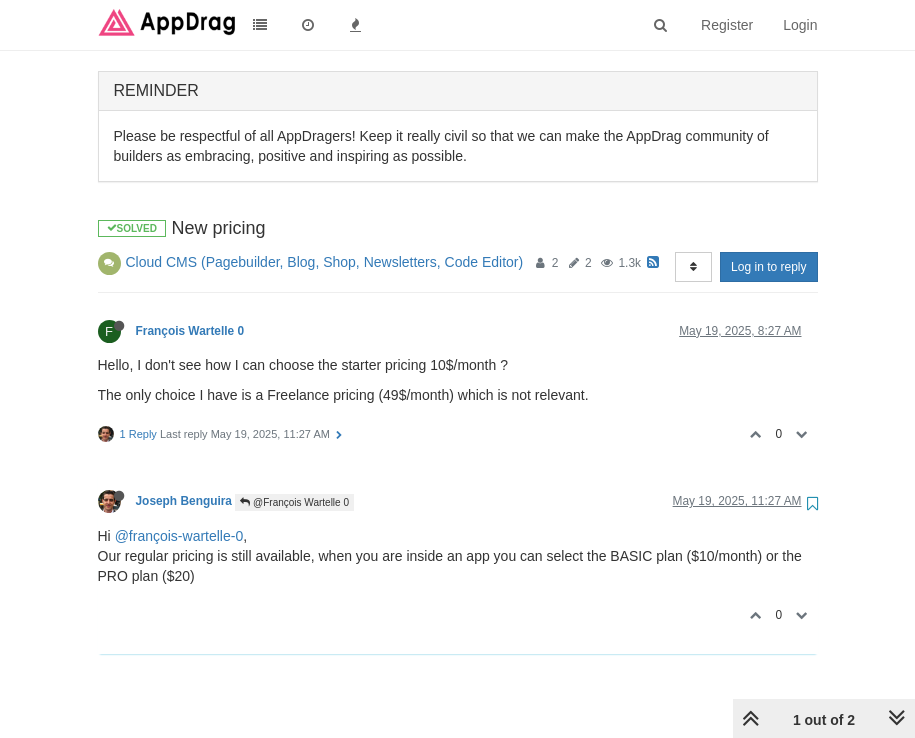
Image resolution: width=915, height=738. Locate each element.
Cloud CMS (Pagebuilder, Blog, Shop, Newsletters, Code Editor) (325, 262)
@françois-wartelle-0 (179, 536)
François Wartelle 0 (190, 331)
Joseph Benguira (184, 501)
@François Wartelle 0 (294, 502)
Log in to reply (768, 267)
